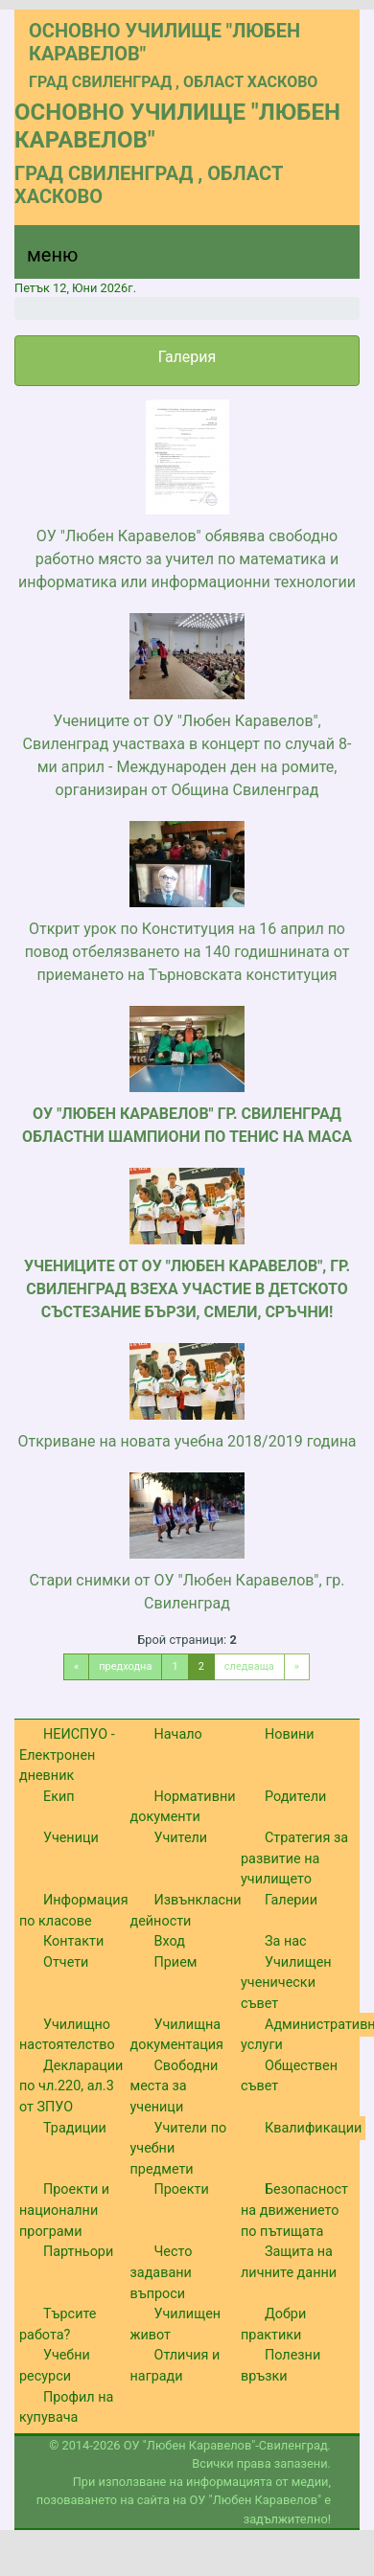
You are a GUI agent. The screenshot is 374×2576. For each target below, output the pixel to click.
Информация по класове (74, 1910)
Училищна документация (176, 2035)
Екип (59, 1797)
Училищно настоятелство (67, 2035)
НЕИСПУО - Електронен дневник (67, 1755)
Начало (178, 1734)
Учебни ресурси (54, 2365)
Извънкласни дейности (186, 1910)
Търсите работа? (57, 2324)
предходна (125, 1666)
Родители (295, 1797)
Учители (181, 1838)
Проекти (181, 2189)
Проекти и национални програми (64, 2210)
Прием (176, 1962)
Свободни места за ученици (174, 2086)
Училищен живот (176, 2324)
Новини (290, 1734)
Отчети (65, 1962)
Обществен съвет (289, 2076)
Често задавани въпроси (161, 2272)
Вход (169, 1941)
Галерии (291, 1900)
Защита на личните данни (289, 2262)
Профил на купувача (66, 2408)
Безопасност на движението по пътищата (294, 2210)
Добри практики (273, 2324)
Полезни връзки (280, 2365)
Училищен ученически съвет (286, 1983)
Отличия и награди (175, 2365)
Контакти (73, 1941)
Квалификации (313, 2128)
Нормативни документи (183, 1807)
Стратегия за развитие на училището (294, 1858)
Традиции (74, 2128)
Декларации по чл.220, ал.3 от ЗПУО (71, 2086)
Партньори (78, 2252)
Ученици (71, 1838)
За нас (286, 1941)
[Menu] (41, 259)
